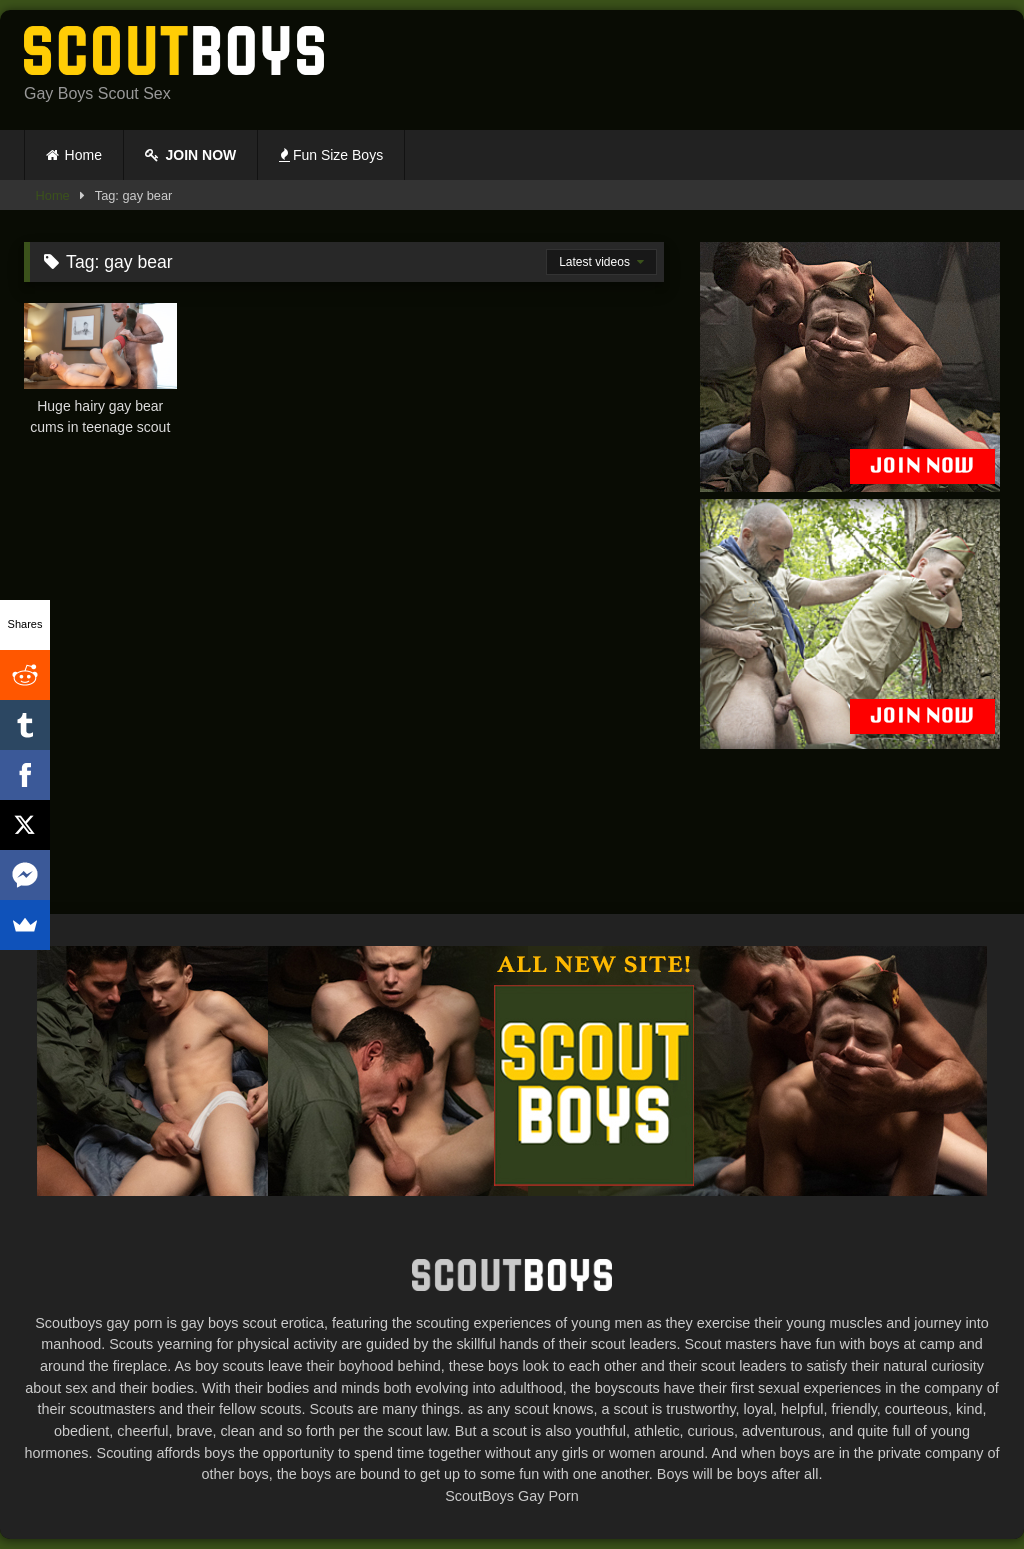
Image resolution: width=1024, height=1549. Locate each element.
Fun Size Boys (331, 155)
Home (83, 155)
